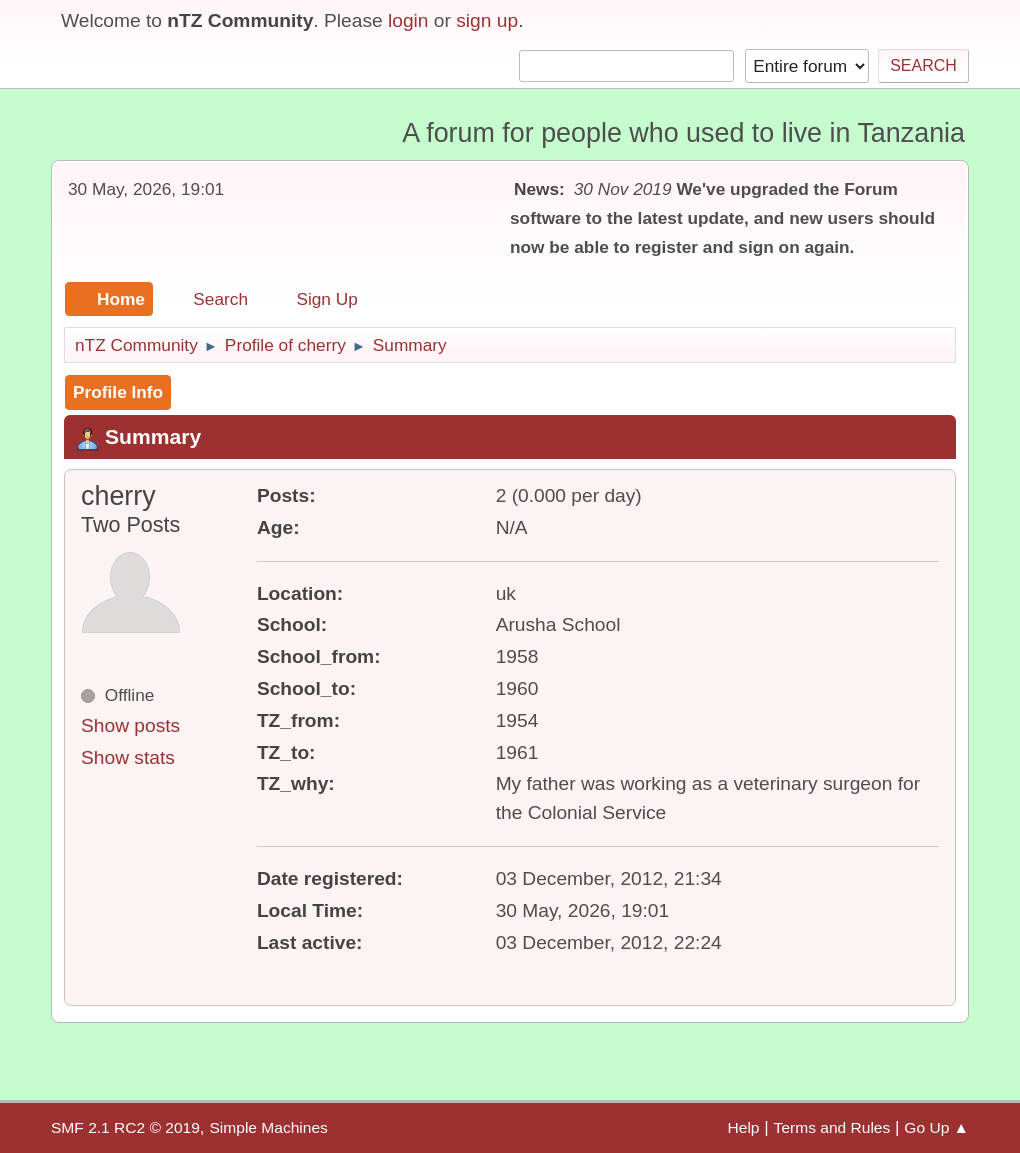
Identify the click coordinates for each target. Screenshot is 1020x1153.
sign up (487, 20)
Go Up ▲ (936, 1127)
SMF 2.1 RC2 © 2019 (125, 1127)
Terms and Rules (832, 1127)
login (408, 20)
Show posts (130, 725)
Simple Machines (268, 1127)
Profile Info (118, 392)
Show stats (128, 757)
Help (744, 1127)
